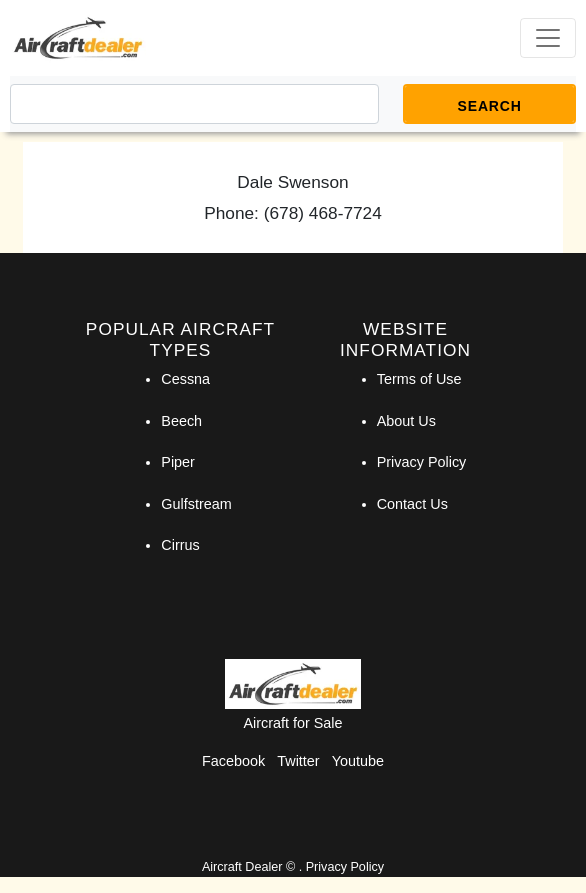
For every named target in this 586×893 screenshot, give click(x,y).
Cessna (185, 379)
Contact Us (412, 504)
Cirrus (180, 545)
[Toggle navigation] (548, 38)
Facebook (233, 761)
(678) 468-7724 (323, 213)
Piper (178, 462)
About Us (406, 421)
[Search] (194, 104)
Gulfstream (196, 504)
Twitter (298, 761)
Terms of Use (419, 379)
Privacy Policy (422, 462)
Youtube (358, 761)
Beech (181, 421)
